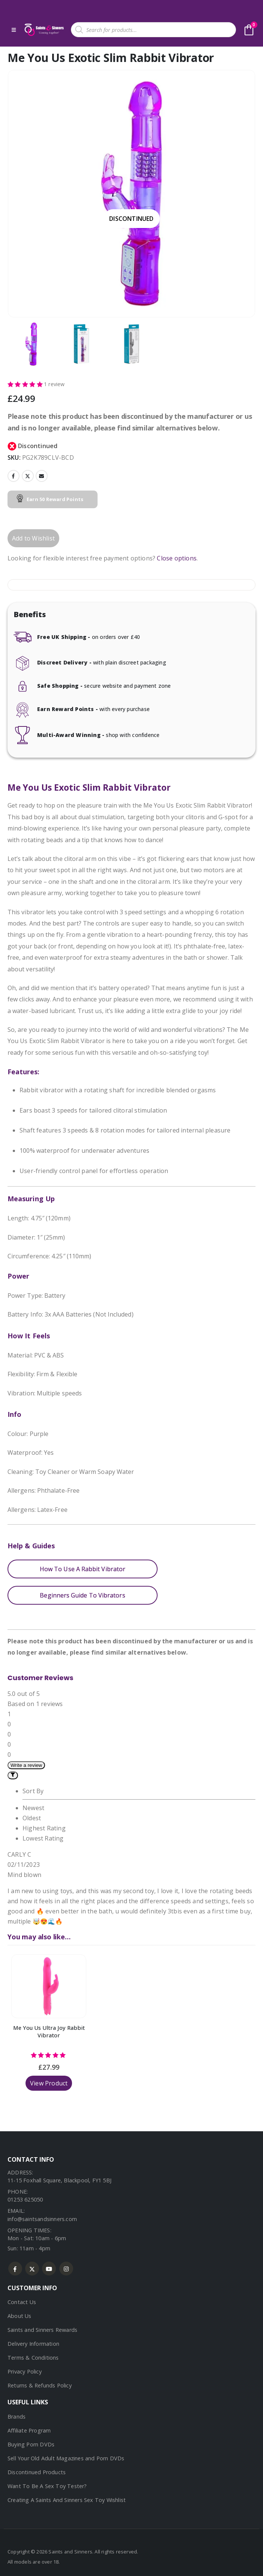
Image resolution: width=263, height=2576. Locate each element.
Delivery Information (33, 2343)
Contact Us (22, 2302)
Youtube (49, 2269)
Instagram (66, 2269)
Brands (17, 2416)
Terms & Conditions (33, 2357)
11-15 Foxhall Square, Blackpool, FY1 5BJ (59, 2180)
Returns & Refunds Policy (40, 2385)
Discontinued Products (37, 2472)
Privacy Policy (25, 2371)
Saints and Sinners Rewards (42, 2329)
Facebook (14, 476)
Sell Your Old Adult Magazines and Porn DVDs (66, 2458)
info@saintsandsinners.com (42, 2219)
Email (42, 476)
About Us (20, 2315)
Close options (177, 558)
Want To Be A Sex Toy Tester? (47, 2486)
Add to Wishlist (33, 538)
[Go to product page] (49, 1986)
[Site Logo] (43, 30)
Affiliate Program (29, 2430)
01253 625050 (25, 2199)
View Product (49, 2083)
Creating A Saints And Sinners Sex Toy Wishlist (67, 2500)
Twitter (28, 476)
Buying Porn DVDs (31, 2444)
